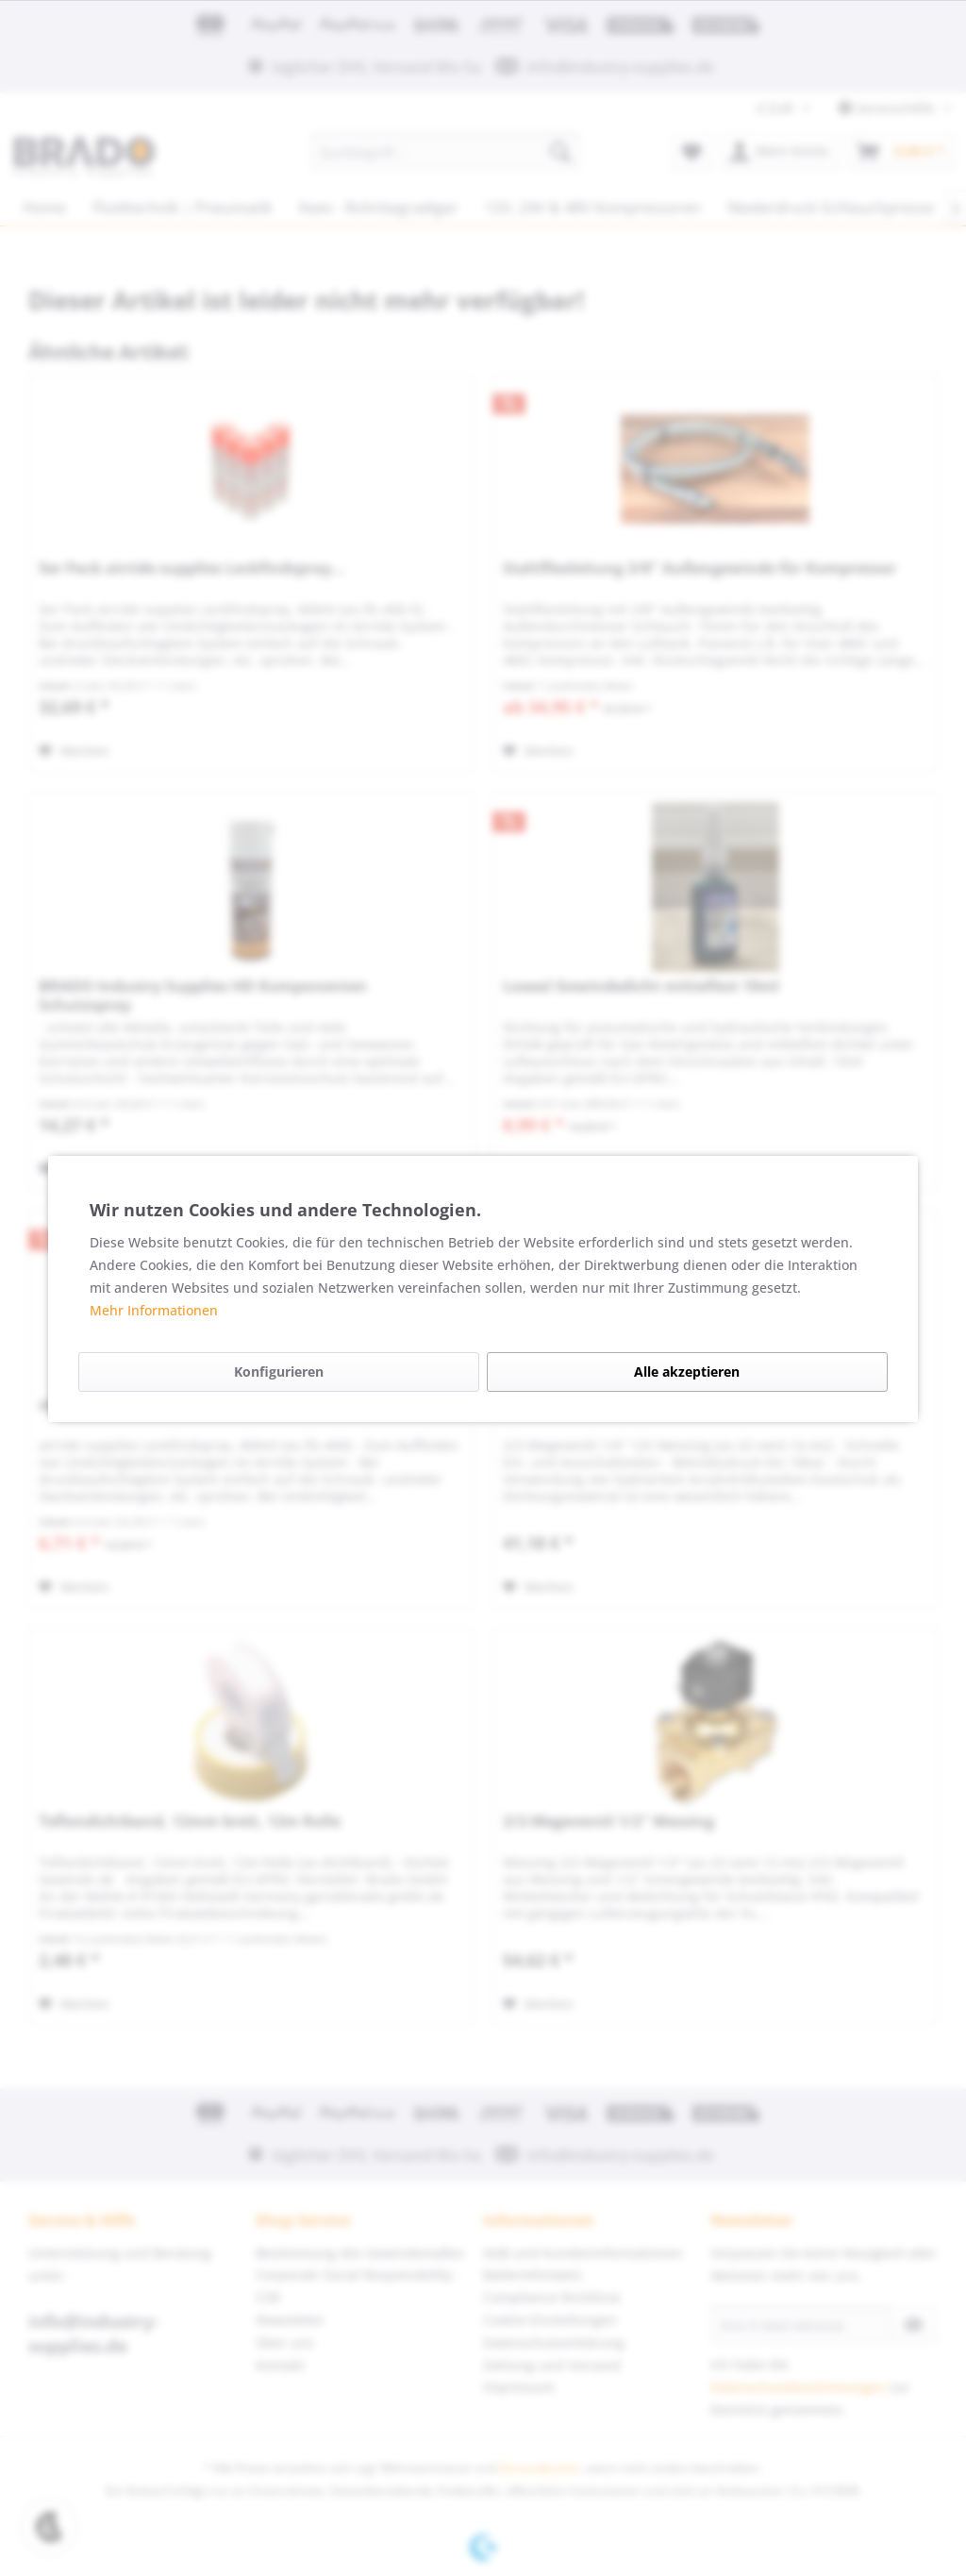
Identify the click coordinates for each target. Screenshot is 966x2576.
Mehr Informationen (154, 1310)
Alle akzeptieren (687, 1371)
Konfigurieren (279, 1371)
